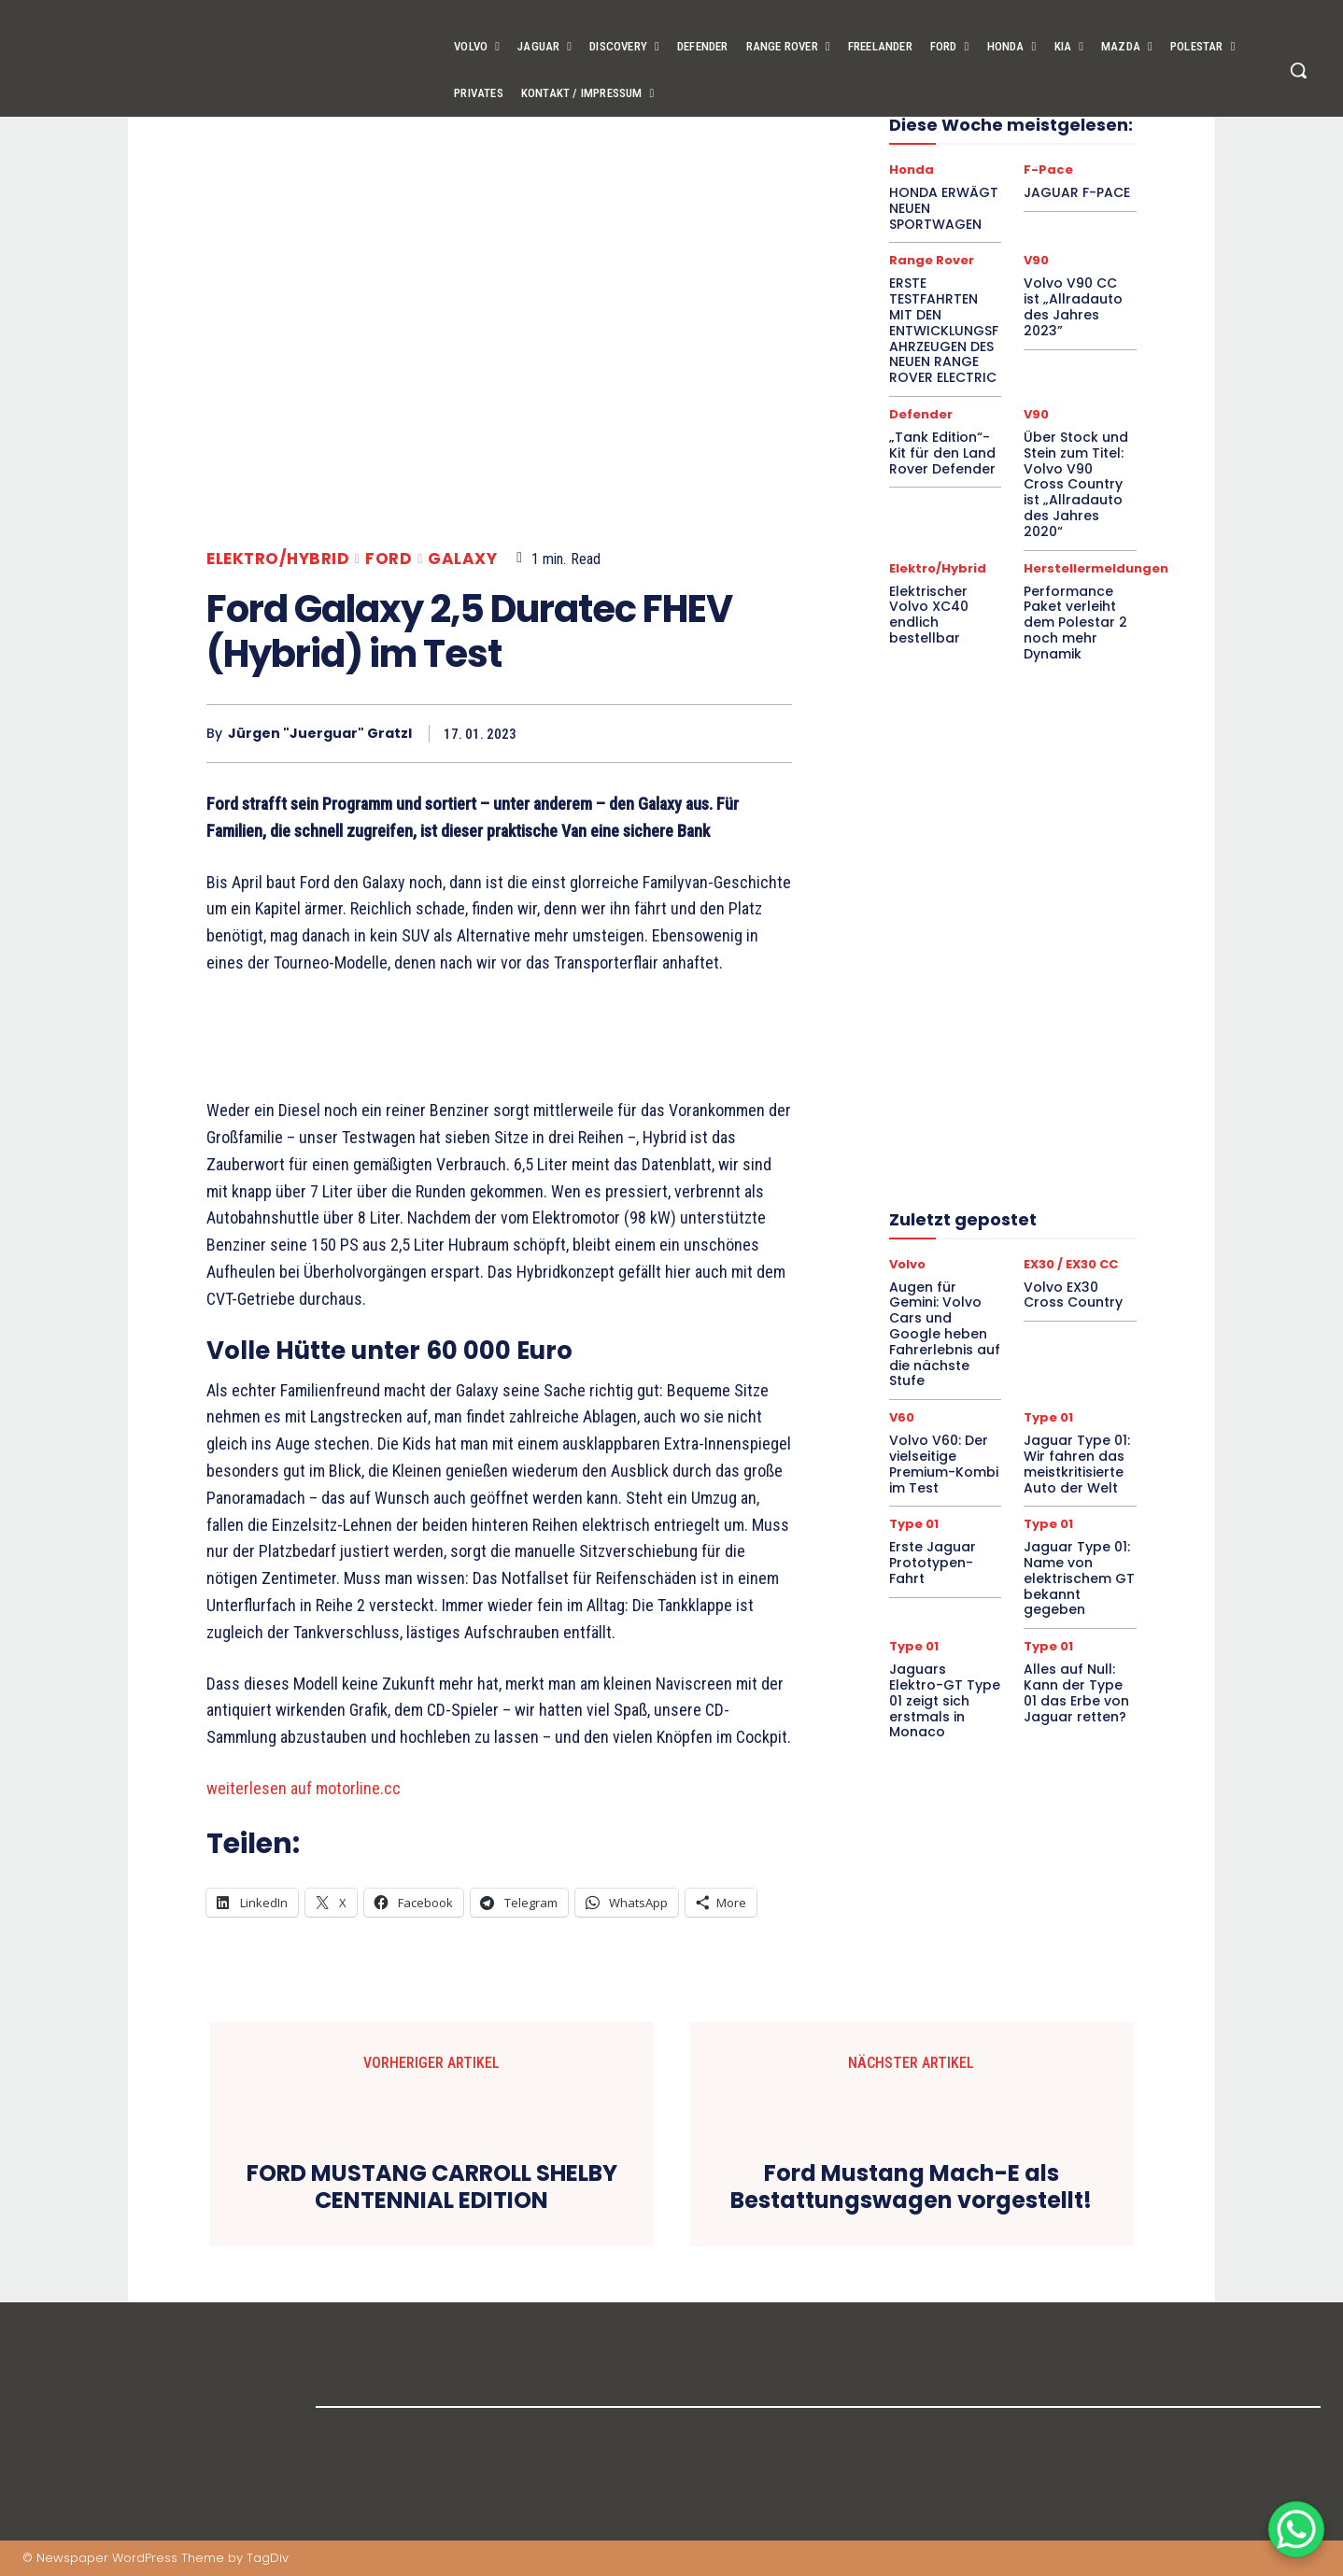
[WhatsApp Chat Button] (1296, 2529)
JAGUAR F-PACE (1077, 192)
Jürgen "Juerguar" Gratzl (320, 734)
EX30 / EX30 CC (1071, 1264)
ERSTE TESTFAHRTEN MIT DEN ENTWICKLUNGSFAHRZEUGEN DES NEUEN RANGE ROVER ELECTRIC (943, 330)
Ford (388, 559)
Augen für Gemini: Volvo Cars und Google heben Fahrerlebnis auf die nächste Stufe (944, 1334)
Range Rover (931, 260)
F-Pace (1048, 169)
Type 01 (1048, 1417)
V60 (901, 1417)
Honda (911, 169)
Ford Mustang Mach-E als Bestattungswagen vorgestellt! (911, 2187)
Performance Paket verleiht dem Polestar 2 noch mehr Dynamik (1075, 622)
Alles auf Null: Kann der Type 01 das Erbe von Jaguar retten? (1076, 1692)
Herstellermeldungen (1096, 568)
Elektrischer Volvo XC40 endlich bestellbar (928, 614)
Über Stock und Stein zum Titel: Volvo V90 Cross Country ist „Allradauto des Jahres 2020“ (1076, 484)
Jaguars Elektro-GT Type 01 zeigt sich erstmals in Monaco (944, 1700)
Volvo (907, 1264)
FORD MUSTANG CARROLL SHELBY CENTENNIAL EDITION (432, 2187)
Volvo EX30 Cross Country (1073, 1295)
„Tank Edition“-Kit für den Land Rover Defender (942, 453)
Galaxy (462, 559)
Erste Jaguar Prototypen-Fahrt (932, 1562)
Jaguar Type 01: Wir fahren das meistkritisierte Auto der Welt (1077, 1463)
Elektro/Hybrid (277, 559)
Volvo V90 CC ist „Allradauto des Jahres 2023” (1073, 306)
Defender (921, 414)
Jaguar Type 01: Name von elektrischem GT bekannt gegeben (1079, 1578)
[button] (1298, 70)
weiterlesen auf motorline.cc (303, 1788)
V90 (1036, 260)
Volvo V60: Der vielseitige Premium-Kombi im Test (943, 1463)
